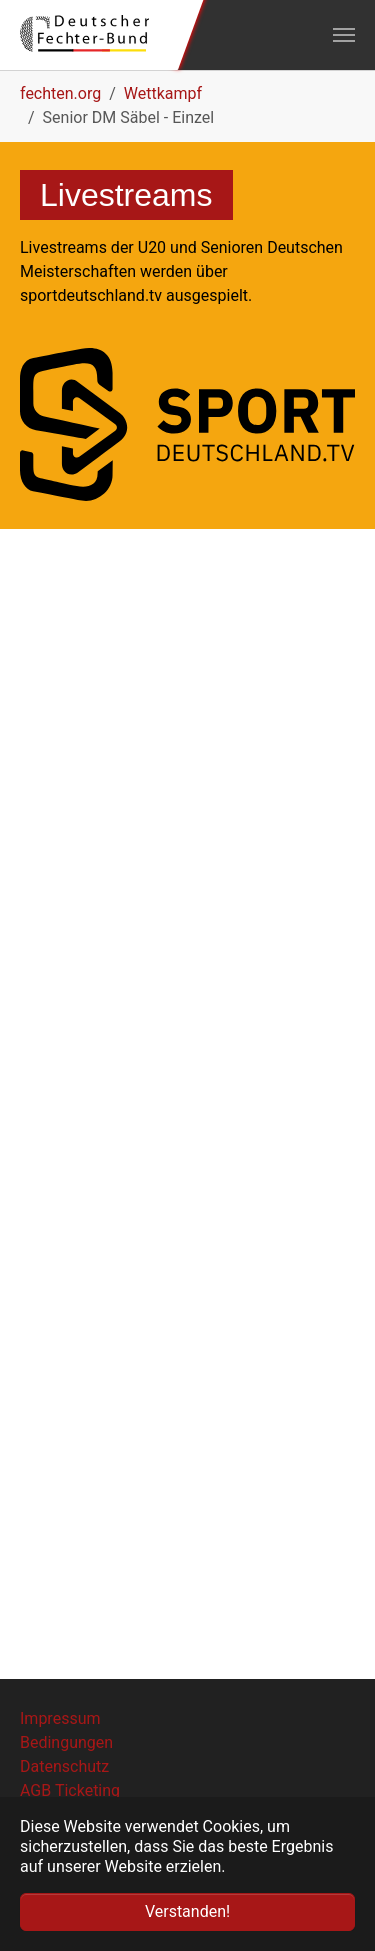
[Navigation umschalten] (344, 35)
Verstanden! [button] (187, 1911)
